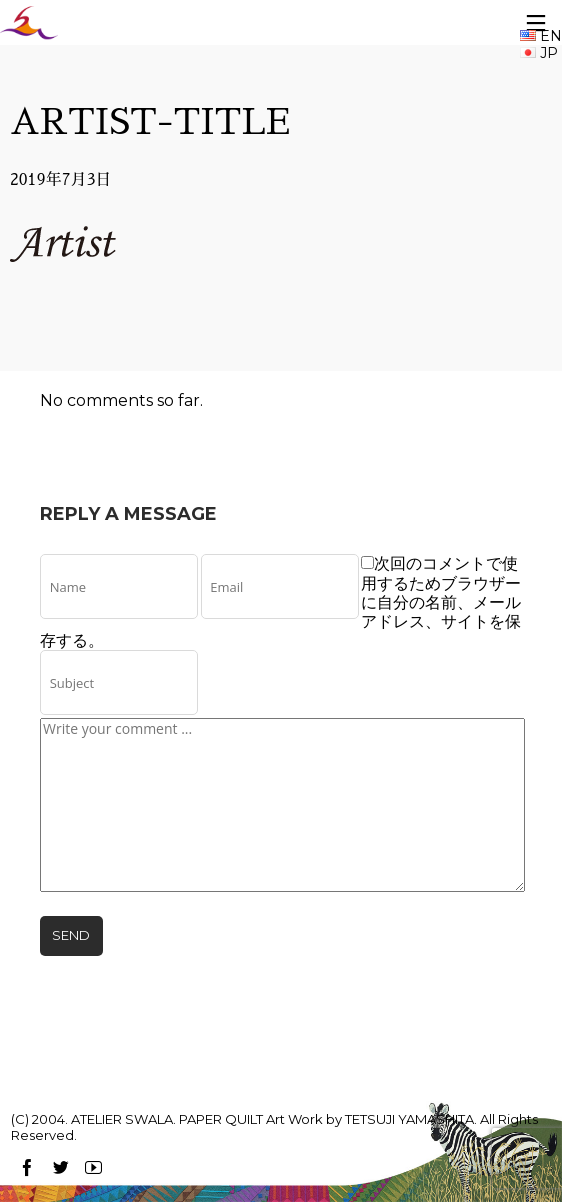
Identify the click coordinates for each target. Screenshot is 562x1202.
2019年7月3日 (60, 180)
